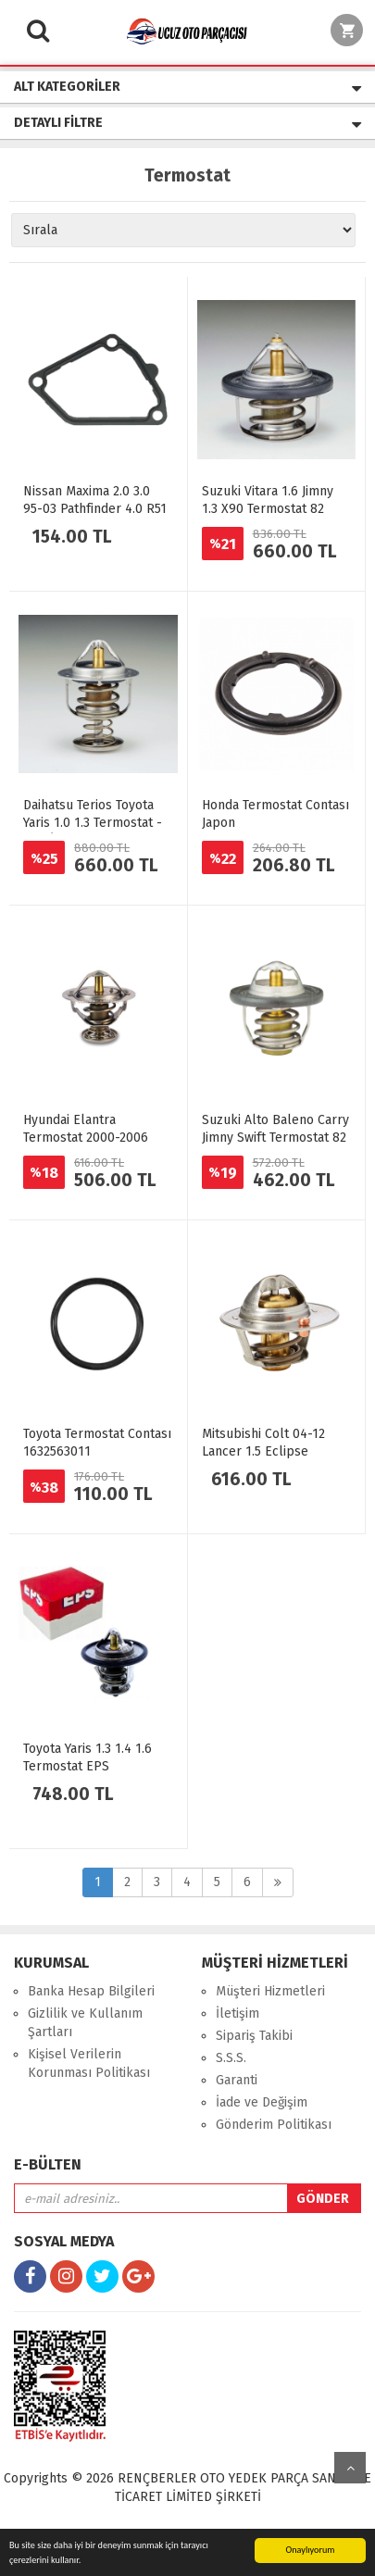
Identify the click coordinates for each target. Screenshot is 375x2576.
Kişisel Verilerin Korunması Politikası (89, 2063)
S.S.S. (231, 2058)
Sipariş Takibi (254, 2036)
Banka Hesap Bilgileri (91, 1991)
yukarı (350, 2467)
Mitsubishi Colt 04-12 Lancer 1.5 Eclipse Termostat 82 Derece (263, 1451)
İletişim (237, 2013)
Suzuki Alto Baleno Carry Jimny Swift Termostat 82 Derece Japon (275, 1137)
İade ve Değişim (261, 2102)
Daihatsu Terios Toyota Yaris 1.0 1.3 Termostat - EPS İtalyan (92, 822)
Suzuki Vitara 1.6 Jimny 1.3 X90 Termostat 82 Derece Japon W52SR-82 (273, 508)
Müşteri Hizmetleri (270, 1991)
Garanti (236, 2080)
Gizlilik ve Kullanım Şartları (85, 2023)
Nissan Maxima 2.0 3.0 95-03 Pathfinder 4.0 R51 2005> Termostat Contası (95, 508)
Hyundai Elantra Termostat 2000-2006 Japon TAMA (85, 1137)
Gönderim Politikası (273, 2124)
